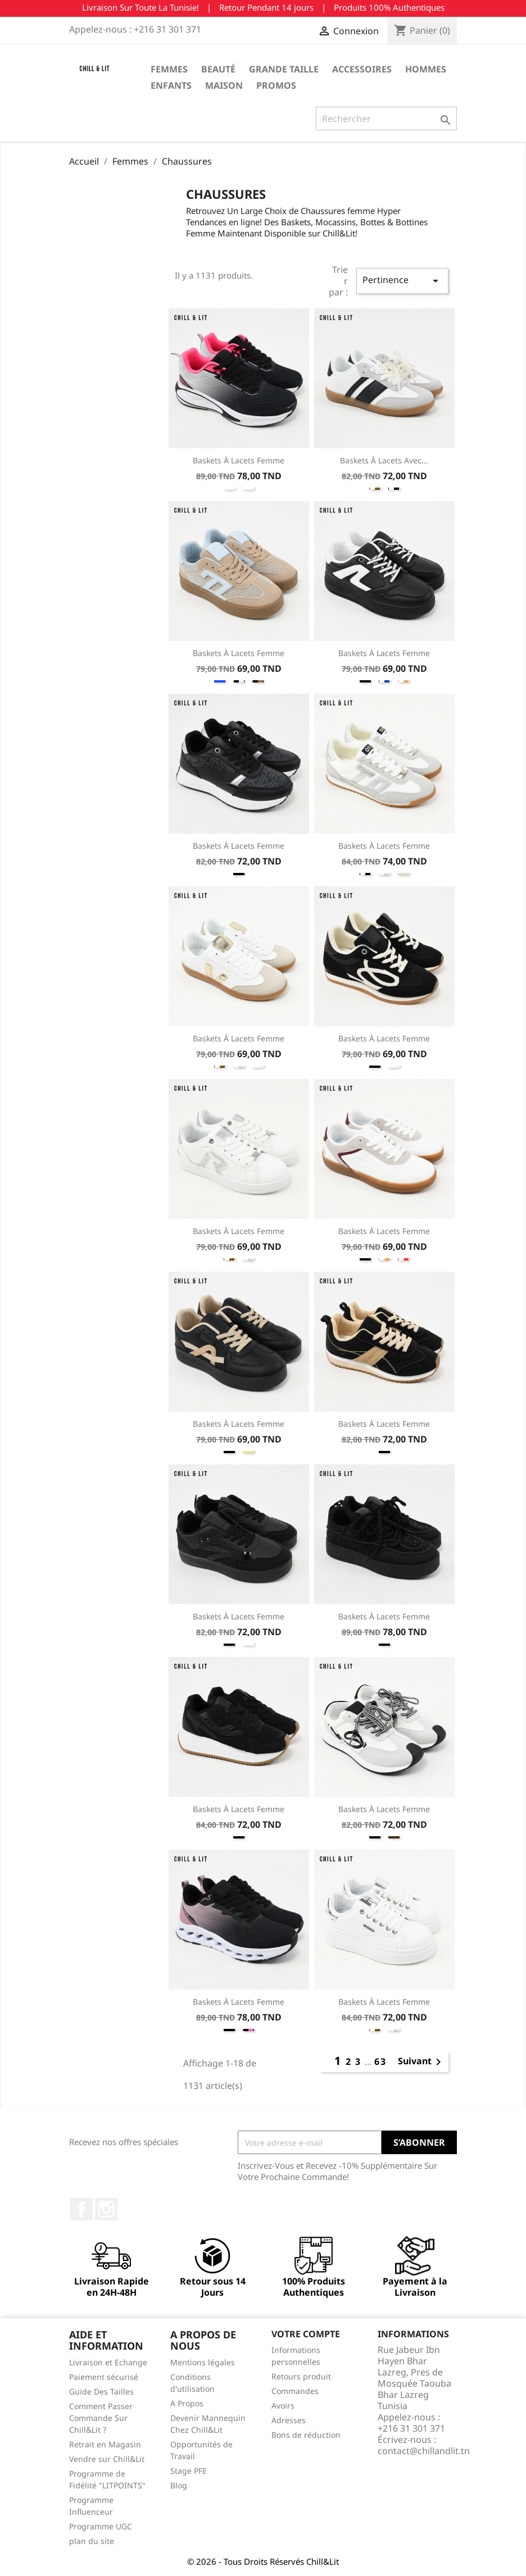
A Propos (186, 2403)
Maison (224, 85)
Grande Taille (284, 69)
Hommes (425, 69)
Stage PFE (188, 2470)
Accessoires (362, 69)
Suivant (421, 2062)
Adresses (288, 2420)
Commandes (295, 2391)
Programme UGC (100, 2526)
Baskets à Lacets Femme (238, 460)
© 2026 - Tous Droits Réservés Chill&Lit (263, 2561)
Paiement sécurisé (103, 2377)
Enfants (171, 85)
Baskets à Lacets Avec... (384, 460)
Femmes (169, 69)
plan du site (91, 2541)
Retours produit (301, 2376)
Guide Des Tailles (101, 2391)
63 (380, 2061)
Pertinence (402, 281)
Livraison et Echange (108, 2362)
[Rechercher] (386, 118)
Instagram (106, 2209)
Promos (276, 85)
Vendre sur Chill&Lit (106, 2459)
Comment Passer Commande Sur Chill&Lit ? (101, 2418)
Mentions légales (202, 2362)
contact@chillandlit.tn (424, 2451)
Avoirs (282, 2405)
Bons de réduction (306, 2434)
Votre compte (305, 2334)
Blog (178, 2485)
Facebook (81, 2209)
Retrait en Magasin (105, 2444)
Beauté (218, 69)
